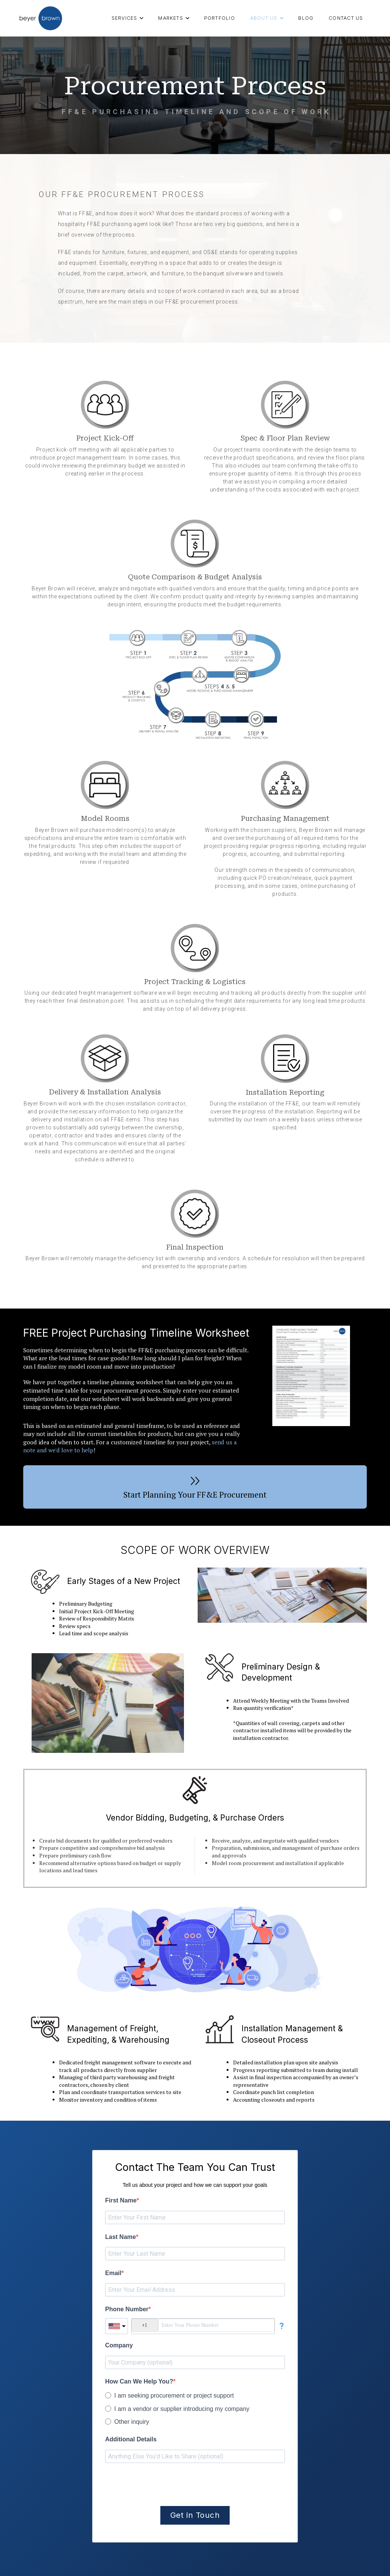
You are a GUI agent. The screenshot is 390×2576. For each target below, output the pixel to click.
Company (119, 2345)
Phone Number (127, 2309)
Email (113, 2273)
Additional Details (131, 2439)
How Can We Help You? (139, 2381)
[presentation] (163, 2485)
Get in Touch (195, 2515)
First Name (121, 2200)
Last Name (120, 2237)
